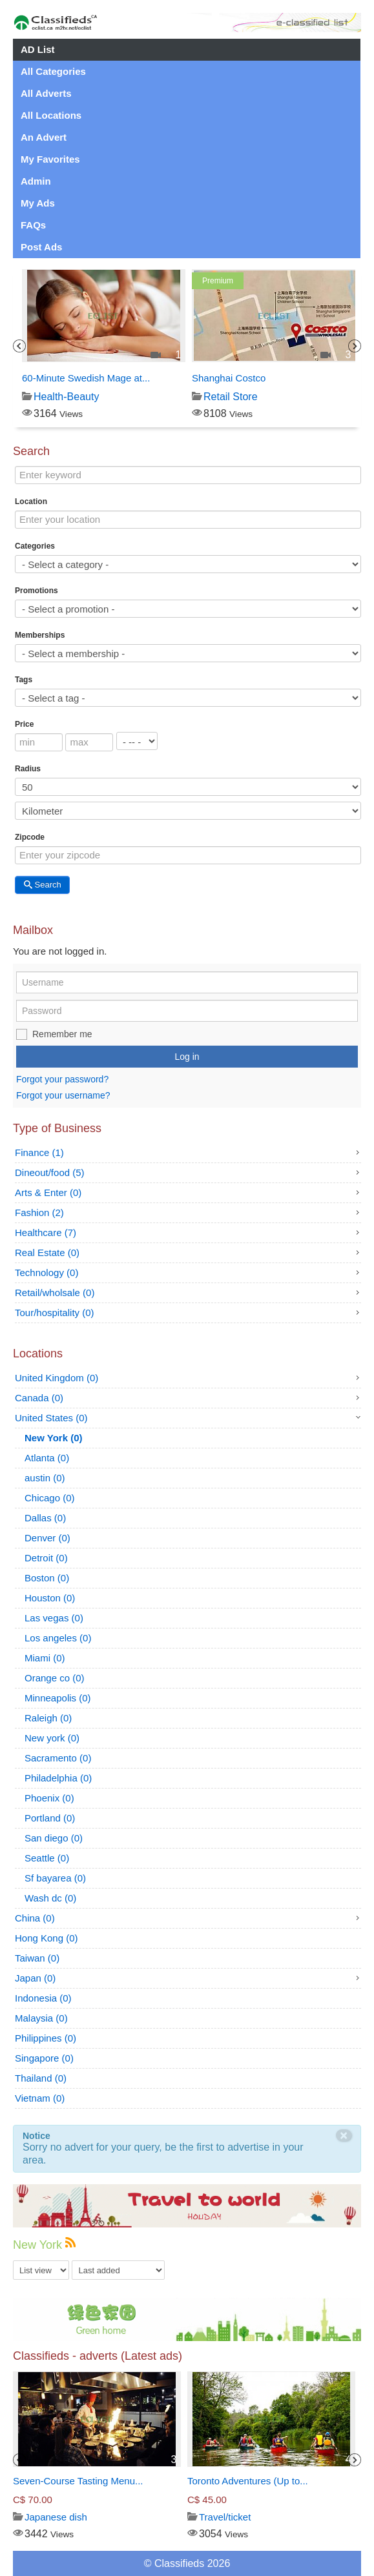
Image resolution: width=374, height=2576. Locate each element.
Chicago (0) (50, 1497)
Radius (28, 768)
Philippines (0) (45, 2038)
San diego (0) (54, 1837)
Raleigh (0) (48, 1717)
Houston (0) (50, 1597)
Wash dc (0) (50, 1897)
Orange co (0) (55, 1677)
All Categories (53, 71)
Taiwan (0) (37, 1957)
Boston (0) (47, 1577)
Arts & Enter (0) (48, 1192)
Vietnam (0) (40, 2098)
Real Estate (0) (47, 1252)
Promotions (36, 590)
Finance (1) (39, 1152)
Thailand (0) (41, 2078)
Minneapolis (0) (58, 1697)
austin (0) (45, 1477)
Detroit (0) (46, 1557)
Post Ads (41, 246)
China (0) (35, 1917)
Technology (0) (46, 1272)
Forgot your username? (63, 1095)
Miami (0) (45, 1657)
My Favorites (50, 159)
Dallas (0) (45, 1517)
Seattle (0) (47, 1857)
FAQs (33, 224)
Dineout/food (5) (50, 1172)
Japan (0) (35, 1978)
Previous (19, 346)
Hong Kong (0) (46, 1937)
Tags (23, 679)
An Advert (44, 137)
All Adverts (46, 93)
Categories (35, 546)
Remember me (62, 1034)
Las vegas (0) (54, 1617)
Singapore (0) (44, 2058)
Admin (36, 181)
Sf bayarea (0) (55, 1877)
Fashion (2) (39, 1212)
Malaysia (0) (41, 2018)
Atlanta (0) (47, 1457)
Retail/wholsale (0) (54, 1292)
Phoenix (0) (49, 1797)
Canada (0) (39, 1397)
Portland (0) (50, 1817)
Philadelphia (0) (58, 1777)
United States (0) (51, 1417)
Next (354, 346)
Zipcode (30, 837)
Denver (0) (47, 1537)
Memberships (40, 635)
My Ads (38, 203)
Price (24, 724)
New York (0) (53, 1437)
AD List (38, 49)
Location (31, 501)
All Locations (51, 115)
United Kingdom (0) (56, 1377)
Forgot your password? (62, 1079)
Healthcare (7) (45, 1232)
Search (42, 884)
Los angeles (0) (58, 1637)
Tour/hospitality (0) (54, 1312)
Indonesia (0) (43, 1998)
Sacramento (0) (58, 1757)
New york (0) (52, 1737)
